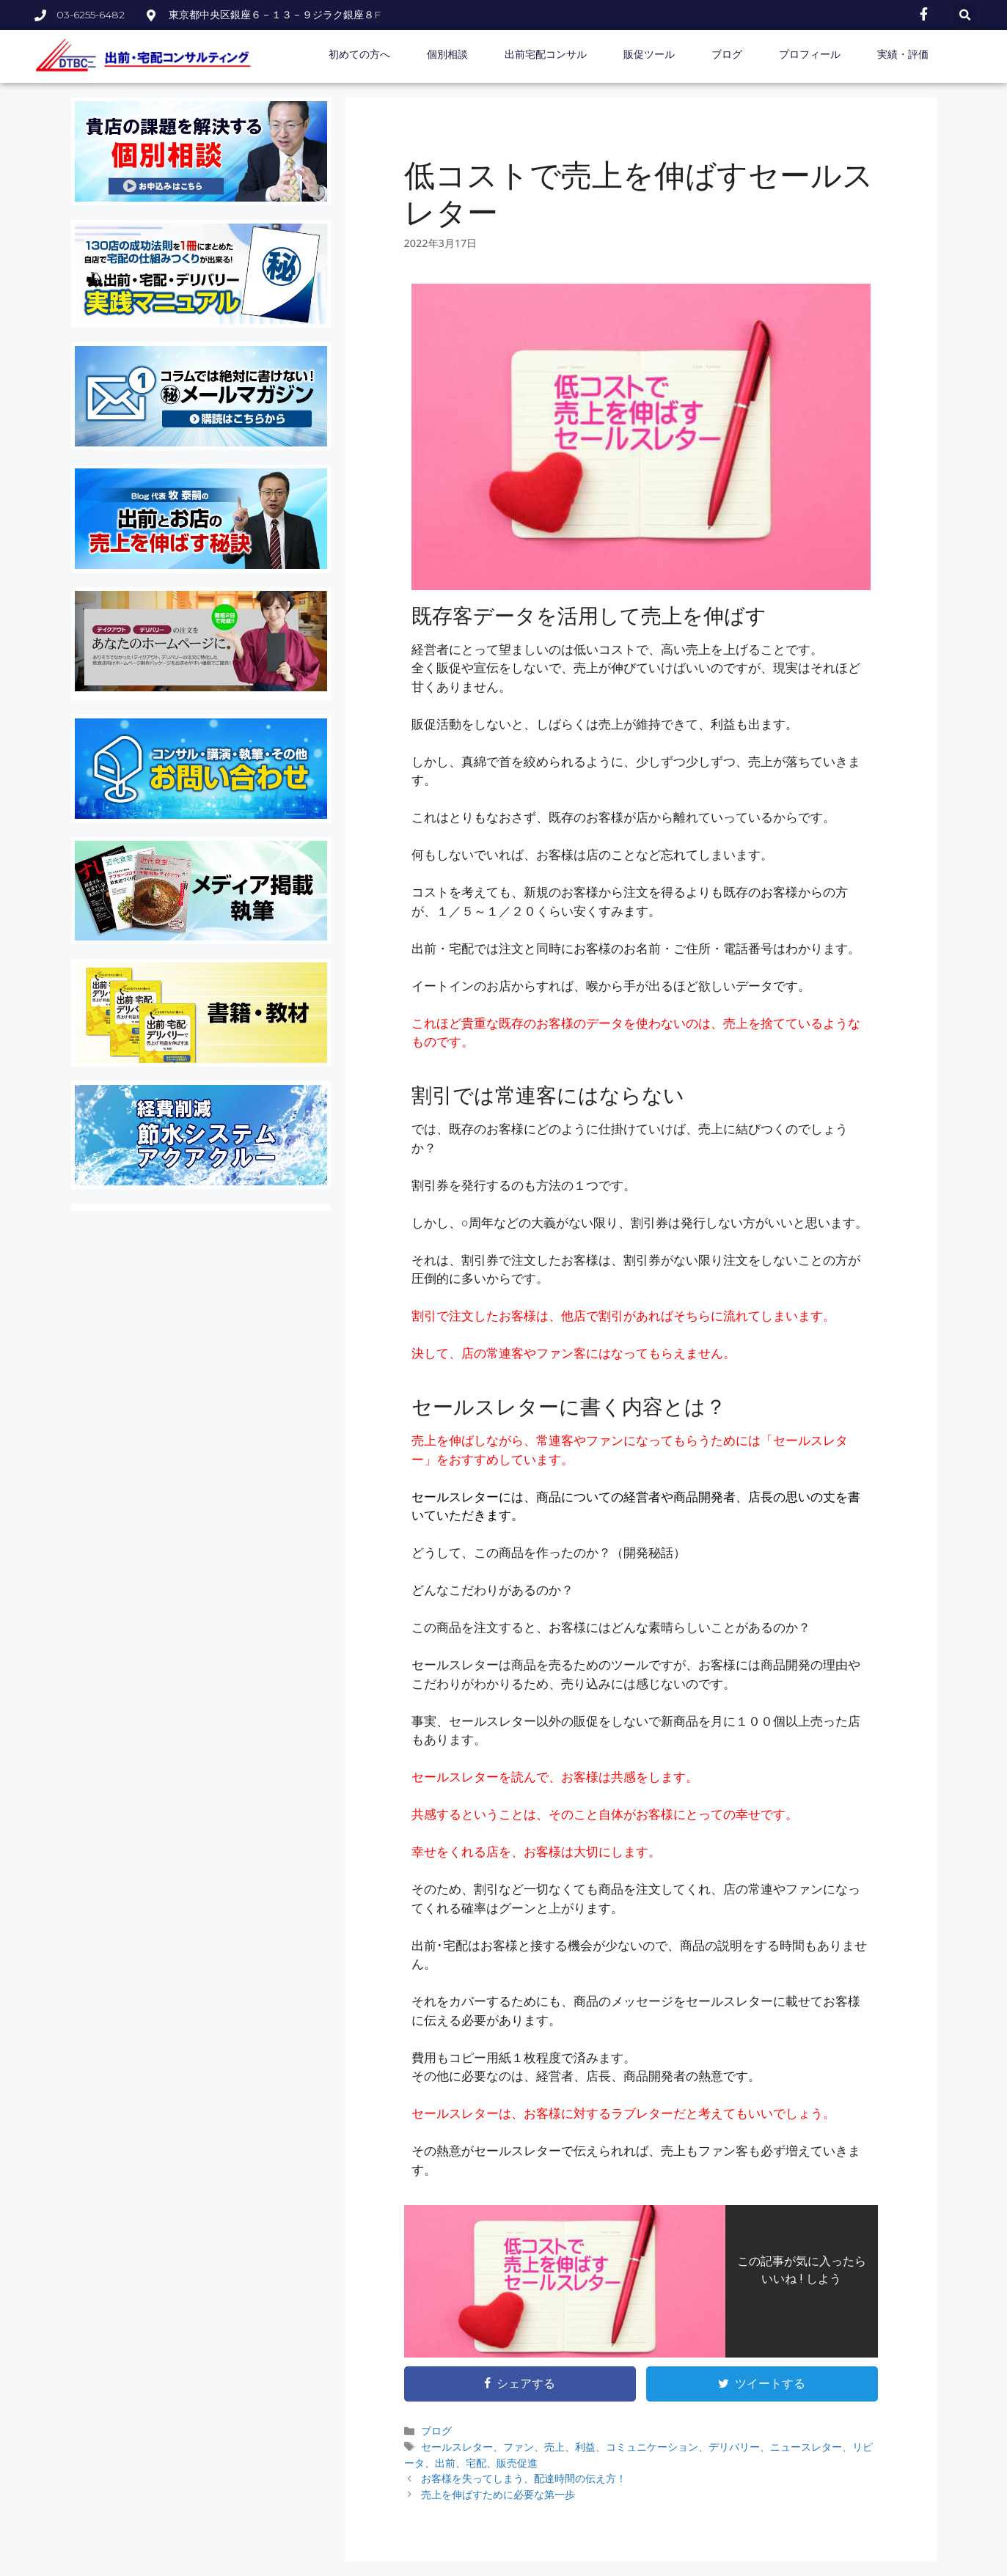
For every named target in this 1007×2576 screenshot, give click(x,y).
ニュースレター (806, 2447)
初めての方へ (359, 54)
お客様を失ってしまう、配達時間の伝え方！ (523, 2478)
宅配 (476, 2463)
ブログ (726, 54)
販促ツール (649, 54)
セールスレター (457, 2447)
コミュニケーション (652, 2447)
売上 (554, 2447)
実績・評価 (903, 54)
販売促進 (517, 2463)
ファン (518, 2447)
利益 (585, 2447)
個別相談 (447, 54)
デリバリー (734, 2447)
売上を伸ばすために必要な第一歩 (498, 2494)
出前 (445, 2463)
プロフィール (810, 54)
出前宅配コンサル (546, 54)
